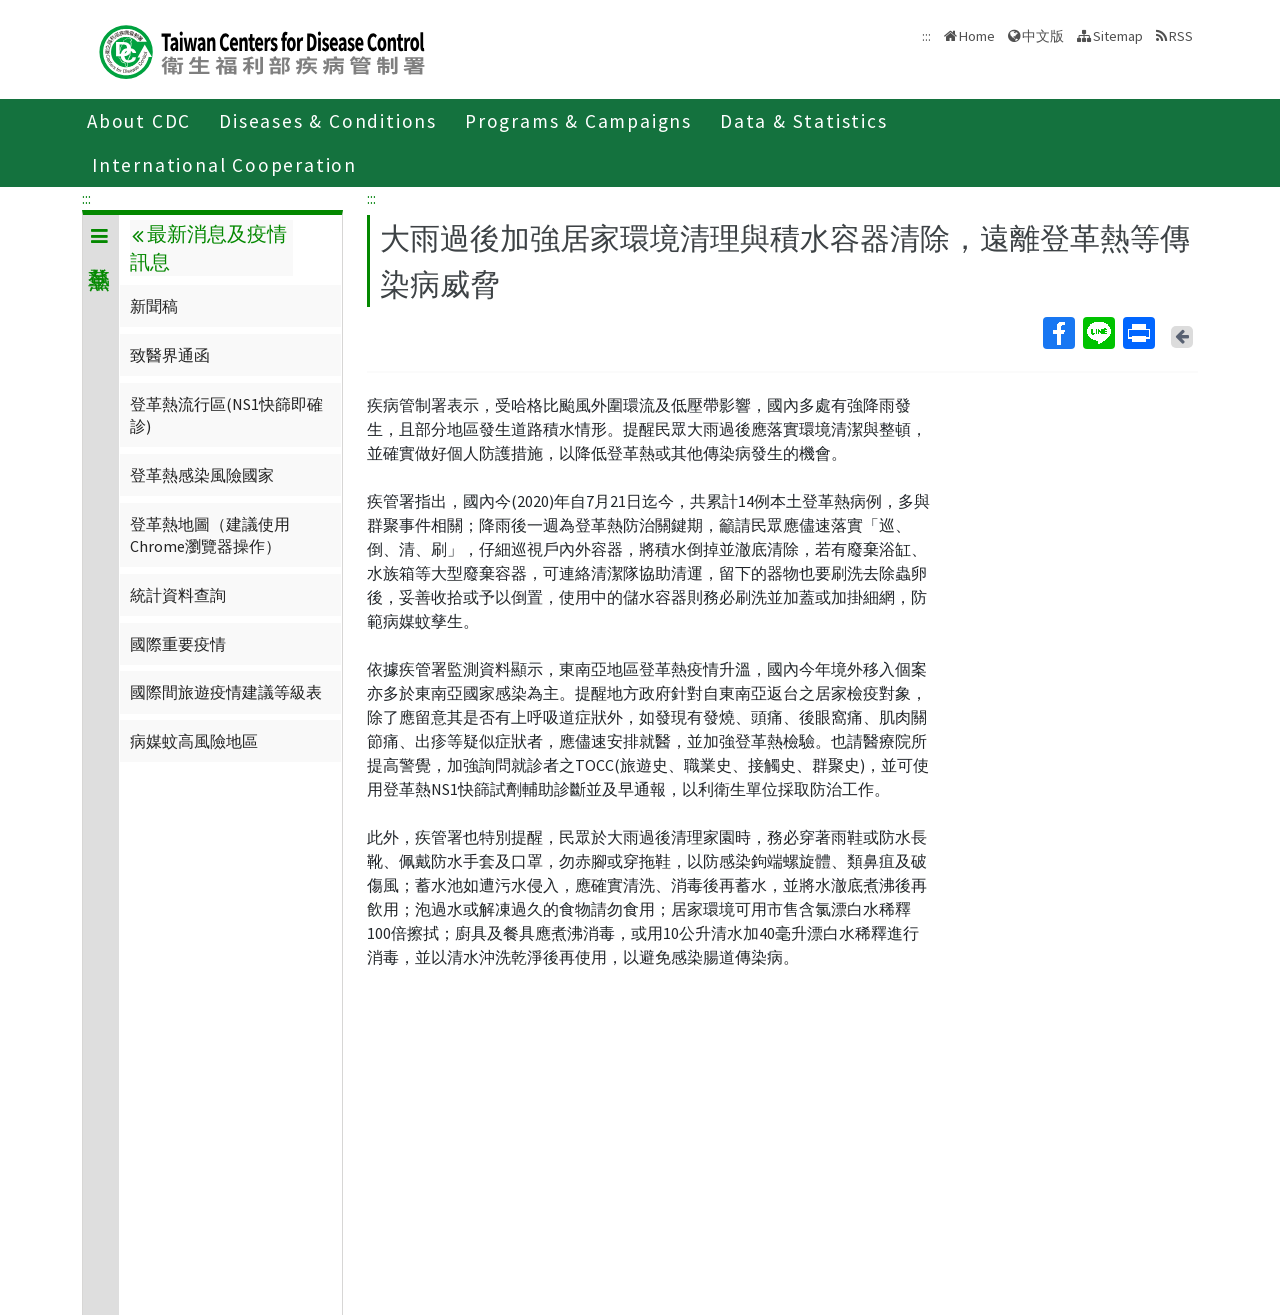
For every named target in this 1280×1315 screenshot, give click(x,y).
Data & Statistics (804, 121)
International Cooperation (224, 165)
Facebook (1058, 333)
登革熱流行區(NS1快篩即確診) (226, 415)
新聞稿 (154, 306)
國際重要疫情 (178, 644)
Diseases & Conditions (328, 121)
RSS (1181, 36)
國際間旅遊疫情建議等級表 (226, 692)
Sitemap (1118, 36)
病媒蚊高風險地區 (194, 741)
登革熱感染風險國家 (202, 475)
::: (86, 198)
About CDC (139, 121)
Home (977, 36)
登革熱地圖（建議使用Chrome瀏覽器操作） (210, 535)
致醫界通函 (170, 355)
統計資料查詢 (178, 595)
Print (1138, 333)
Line (1098, 333)
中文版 (1043, 36)
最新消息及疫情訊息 (208, 248)
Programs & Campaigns (578, 121)
